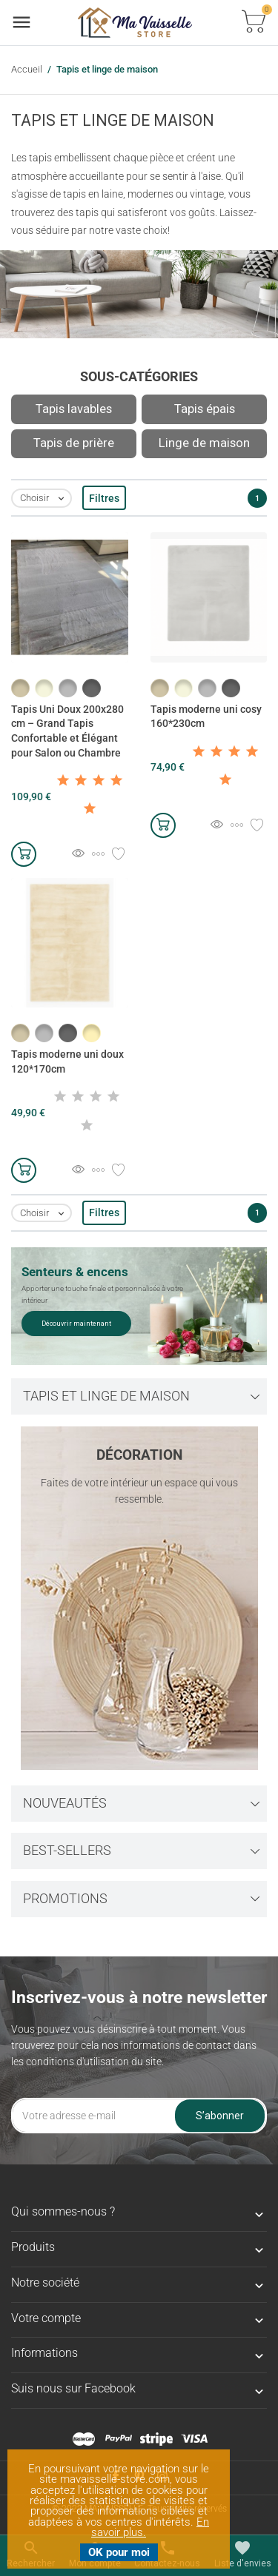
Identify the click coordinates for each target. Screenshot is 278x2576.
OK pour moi (119, 2552)
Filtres (104, 498)
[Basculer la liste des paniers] (253, 22)
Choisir (45, 498)
